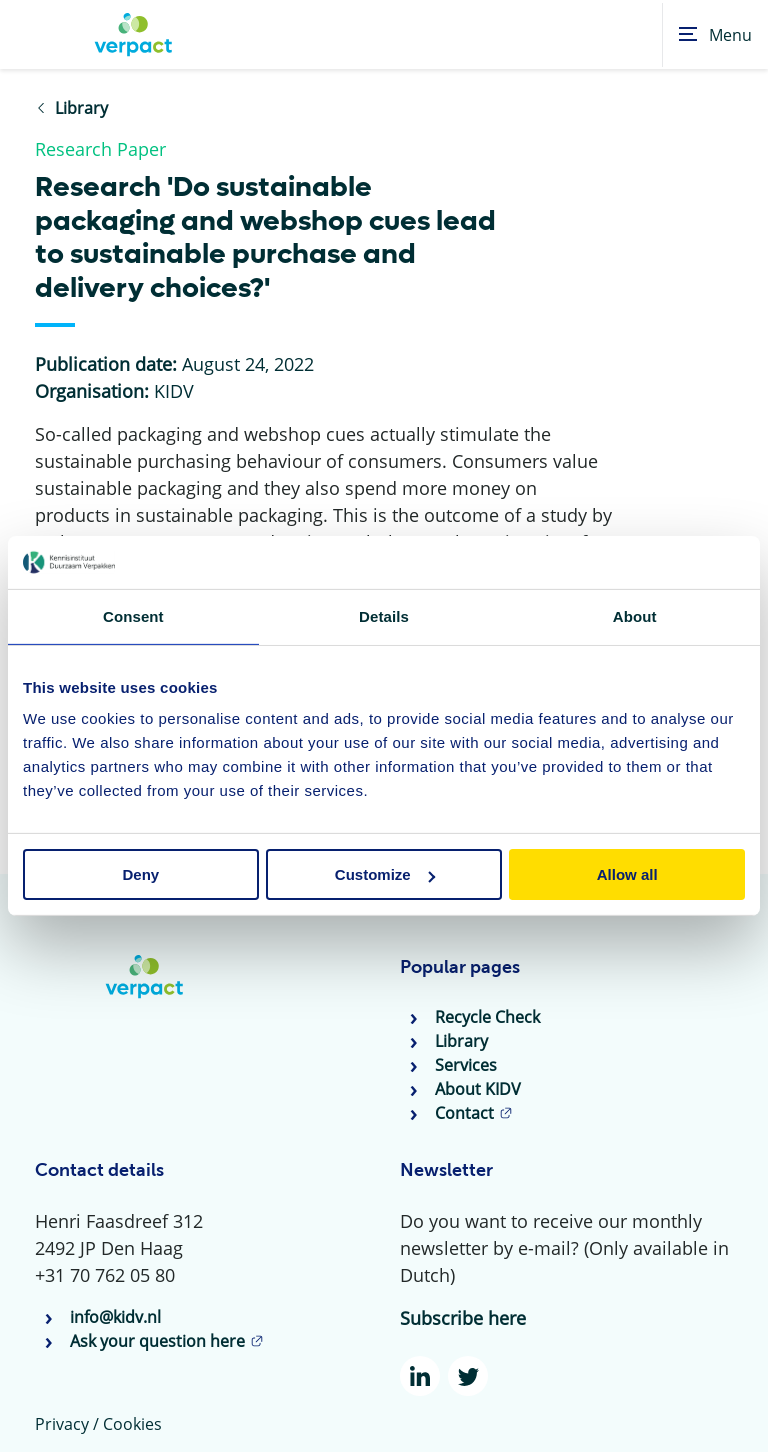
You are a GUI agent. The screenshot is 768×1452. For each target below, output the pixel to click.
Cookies (132, 1424)
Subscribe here (463, 1318)
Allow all (627, 874)
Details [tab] (384, 615)
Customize (385, 874)
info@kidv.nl (115, 1317)
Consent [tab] (133, 615)
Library (461, 1041)
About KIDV (478, 1089)
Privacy (62, 1424)
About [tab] (635, 615)
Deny (140, 874)
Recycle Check (487, 1017)
